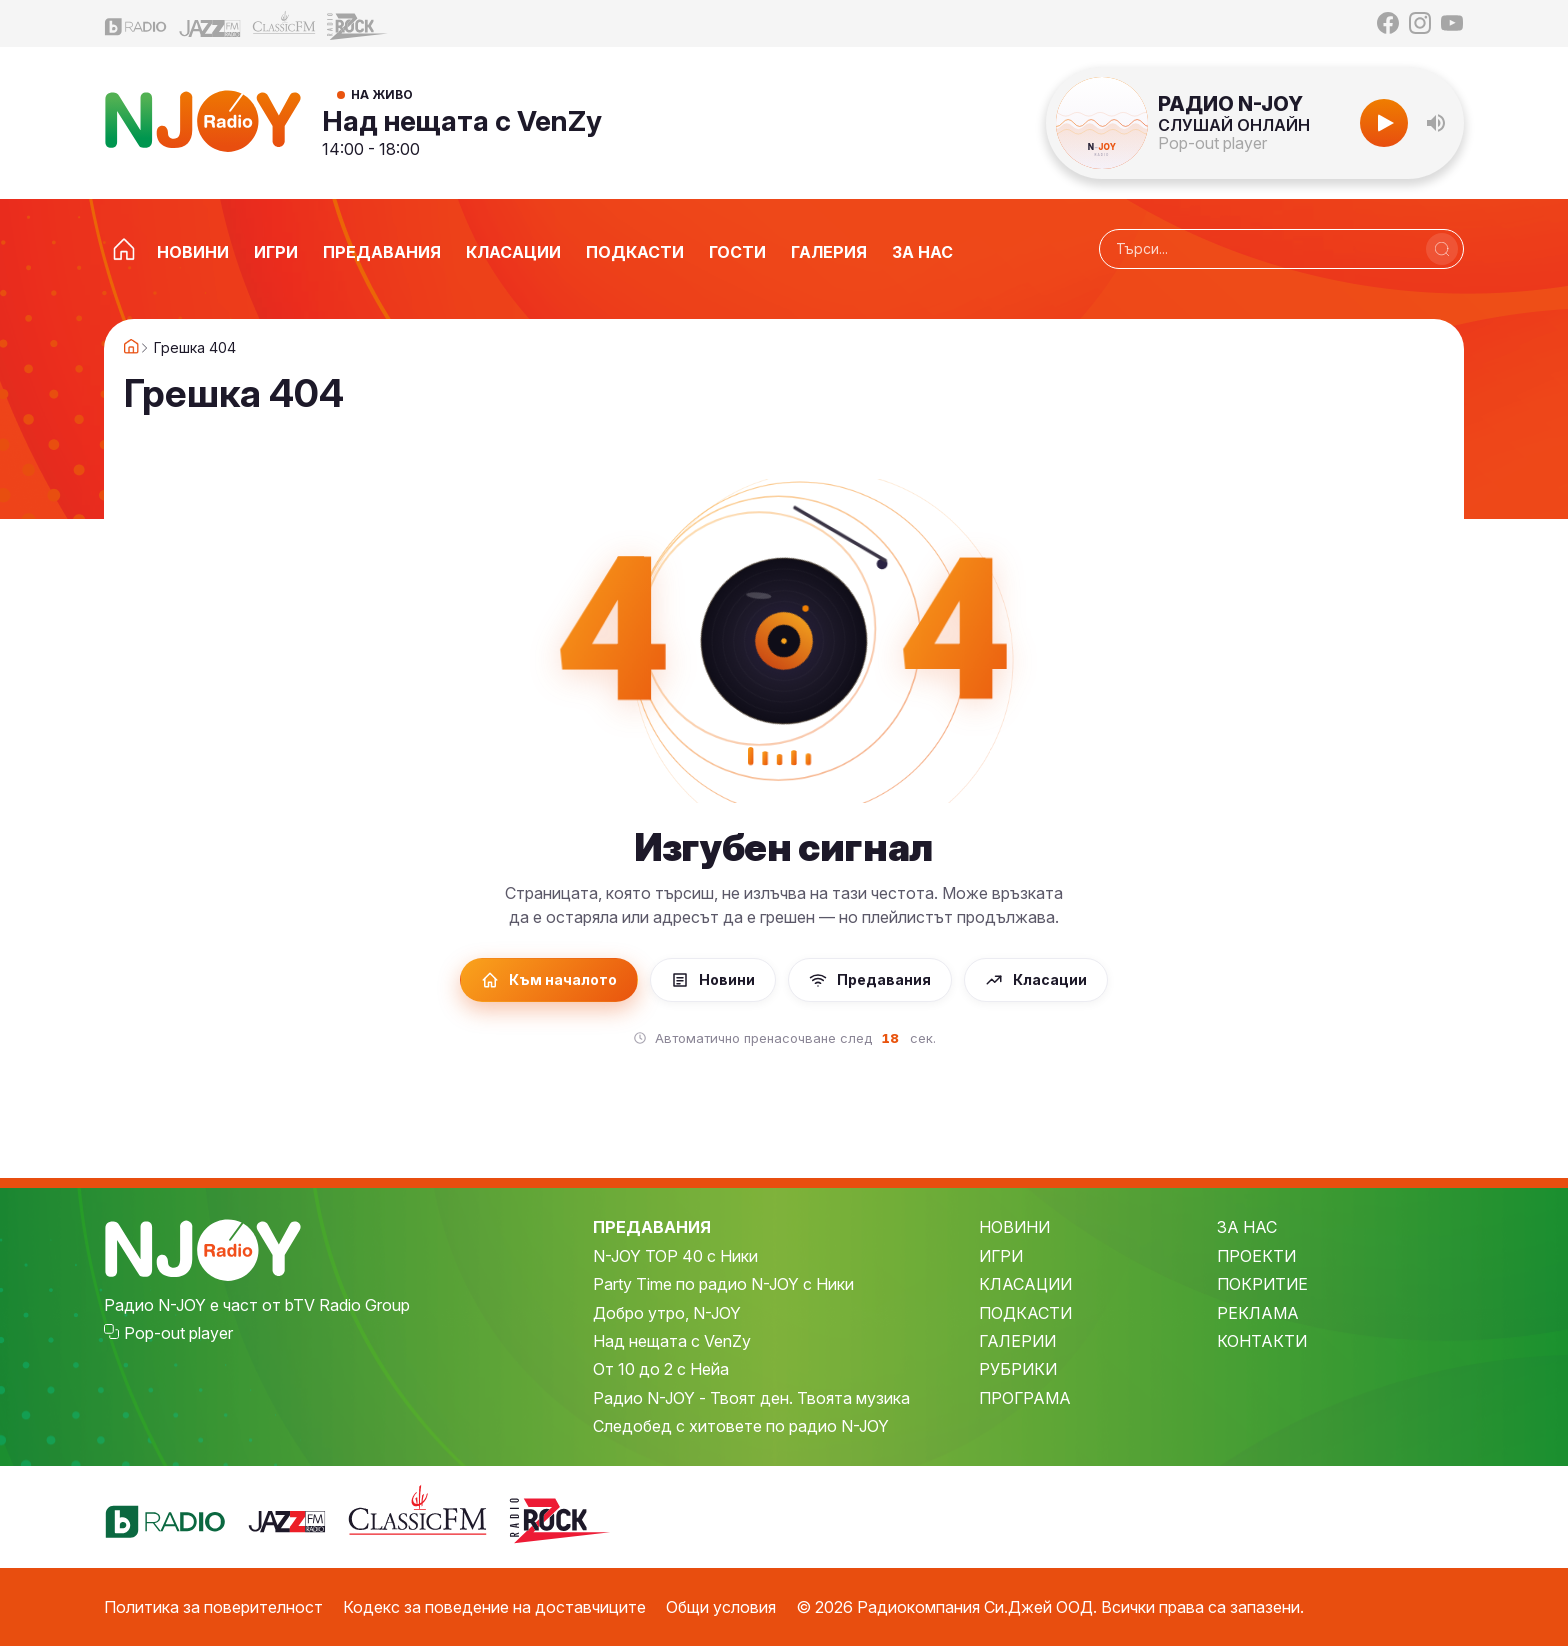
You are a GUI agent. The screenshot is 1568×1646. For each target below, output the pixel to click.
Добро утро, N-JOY (667, 1313)
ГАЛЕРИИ (1017, 1341)
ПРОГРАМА (1025, 1398)
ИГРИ (1001, 1256)
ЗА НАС (1247, 1227)
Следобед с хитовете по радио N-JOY (741, 1426)
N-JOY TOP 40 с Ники (675, 1256)
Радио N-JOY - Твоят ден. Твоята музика (751, 1398)
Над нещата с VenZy (462, 121)
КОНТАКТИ (1262, 1341)
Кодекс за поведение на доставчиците (494, 1607)
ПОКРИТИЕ (1262, 1284)
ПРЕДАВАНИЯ (652, 1227)
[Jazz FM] (210, 23)
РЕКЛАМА (1258, 1313)
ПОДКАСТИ (1025, 1313)
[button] (1436, 123)
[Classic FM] (284, 23)
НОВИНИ (1014, 1227)
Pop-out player (1212, 143)
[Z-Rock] (358, 24)
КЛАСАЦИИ (1025, 1284)
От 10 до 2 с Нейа (661, 1369)
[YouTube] (1452, 23)
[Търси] (1442, 249)
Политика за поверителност (213, 1607)
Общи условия (721, 1607)
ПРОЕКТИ (1256, 1256)
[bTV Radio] (136, 23)
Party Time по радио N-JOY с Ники (723, 1284)
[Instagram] (1420, 23)
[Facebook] (1388, 23)
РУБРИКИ (1018, 1369)
